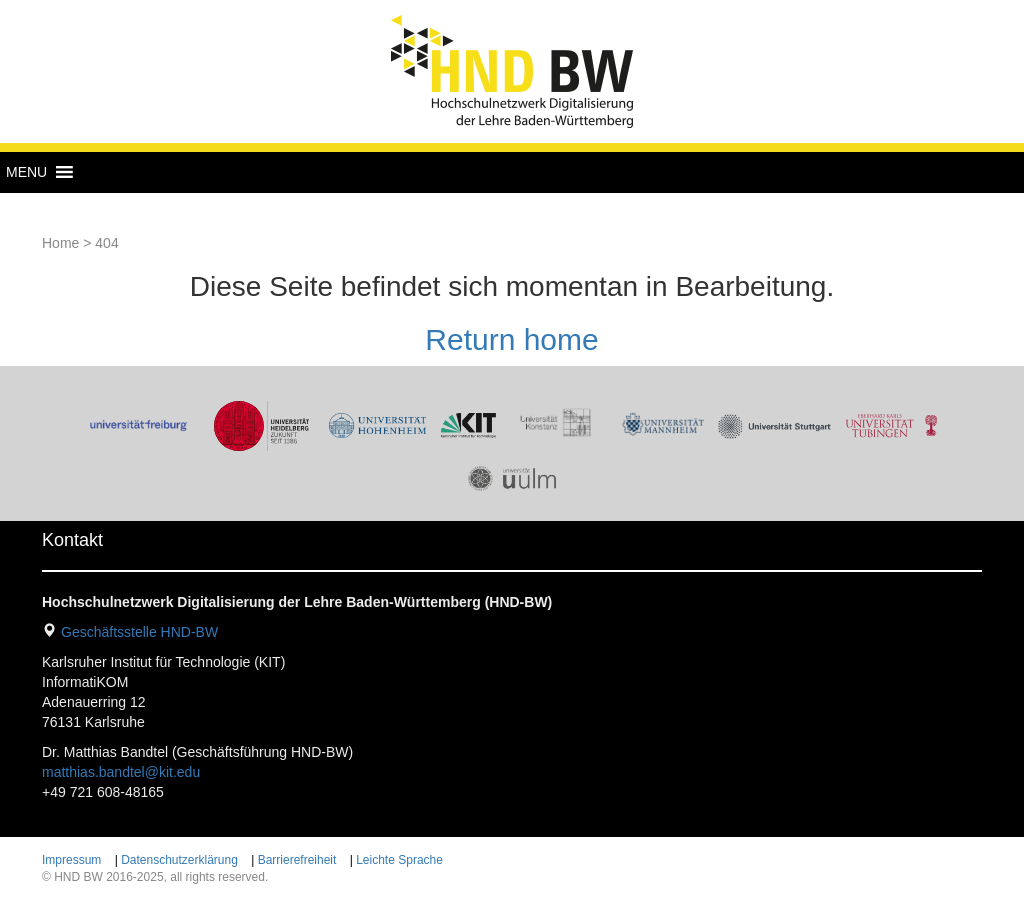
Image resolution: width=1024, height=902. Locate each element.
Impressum (71, 860)
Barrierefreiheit (297, 860)
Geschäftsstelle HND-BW (139, 632)
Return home (511, 339)
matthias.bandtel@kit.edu (121, 772)
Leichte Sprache (399, 860)
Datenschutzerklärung (179, 860)
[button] (26, 172)
